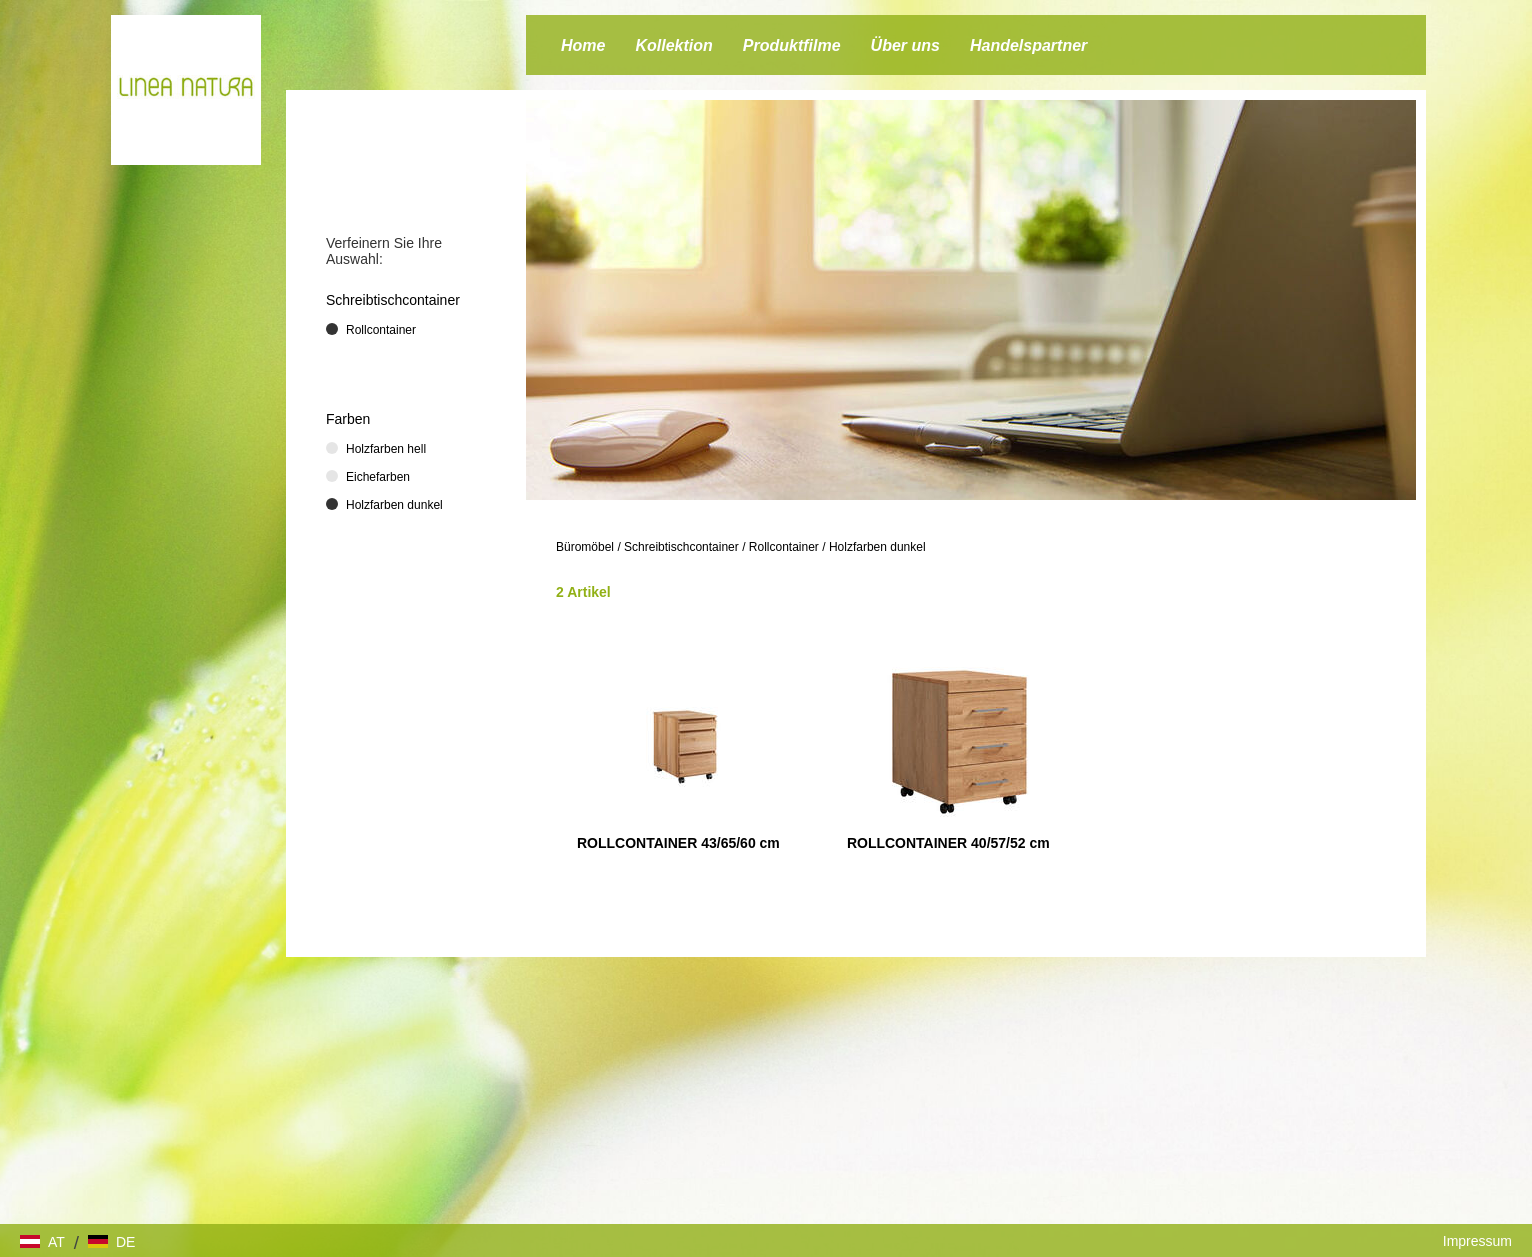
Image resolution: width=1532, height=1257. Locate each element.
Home (583, 45)
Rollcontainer (784, 547)
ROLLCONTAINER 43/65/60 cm (678, 843)
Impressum (1477, 1241)
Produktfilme (792, 45)
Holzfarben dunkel (877, 547)
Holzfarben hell (386, 449)
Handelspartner (1028, 45)
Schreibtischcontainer (681, 547)
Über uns (905, 45)
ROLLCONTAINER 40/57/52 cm (948, 843)
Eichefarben (378, 477)
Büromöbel (585, 547)
